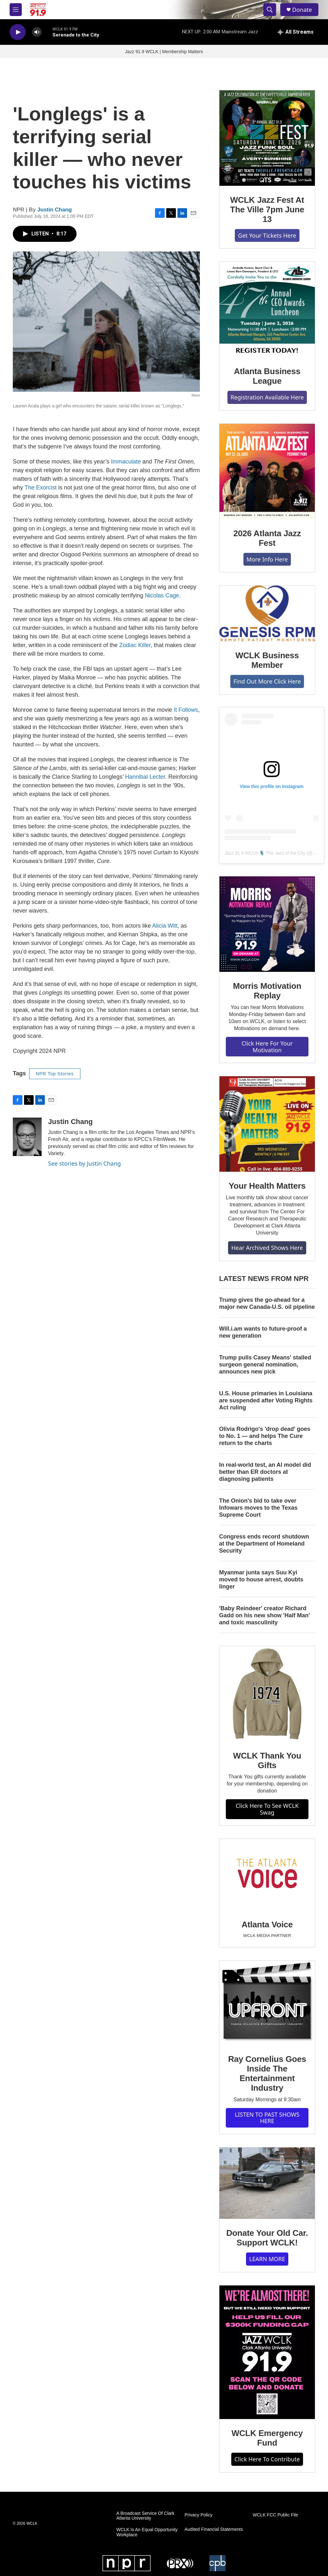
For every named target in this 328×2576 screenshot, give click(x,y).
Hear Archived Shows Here (267, 1247)
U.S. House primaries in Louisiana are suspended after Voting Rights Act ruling (266, 1400)
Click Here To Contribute (267, 2459)
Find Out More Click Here (267, 681)
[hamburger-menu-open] (16, 9)
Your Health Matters (267, 1186)
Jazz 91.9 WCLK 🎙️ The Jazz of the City (265, 853)
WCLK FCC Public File (275, 2515)
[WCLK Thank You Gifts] (267, 1694)
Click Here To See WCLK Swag (267, 1809)
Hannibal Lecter (145, 777)
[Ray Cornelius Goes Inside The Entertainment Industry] (267, 2003)
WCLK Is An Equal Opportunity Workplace (146, 2532)
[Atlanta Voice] (267, 1874)
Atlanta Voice (267, 1924)
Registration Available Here (267, 397)
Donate (302, 9)
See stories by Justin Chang (84, 1163)
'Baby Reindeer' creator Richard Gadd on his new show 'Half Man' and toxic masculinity (264, 1615)
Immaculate (126, 461)
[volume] (36, 32)
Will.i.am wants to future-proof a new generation (263, 1332)
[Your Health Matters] (267, 1124)
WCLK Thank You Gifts (267, 1760)
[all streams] (295, 32)
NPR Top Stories (55, 1073)
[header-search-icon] (269, 9)
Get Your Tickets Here (267, 235)
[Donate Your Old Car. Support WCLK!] (267, 2183)
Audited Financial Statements (213, 2529)
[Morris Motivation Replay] (267, 924)
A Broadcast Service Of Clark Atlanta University (145, 2516)
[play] (17, 32)
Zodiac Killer (135, 645)
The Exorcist (41, 487)
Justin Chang (54, 210)
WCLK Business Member (267, 660)
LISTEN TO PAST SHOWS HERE (267, 2118)
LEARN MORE (267, 2259)
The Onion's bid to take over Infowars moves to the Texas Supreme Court (258, 1507)
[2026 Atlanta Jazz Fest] (267, 471)
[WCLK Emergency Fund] (267, 2352)
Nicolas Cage (162, 595)
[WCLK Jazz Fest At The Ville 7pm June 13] (267, 138)
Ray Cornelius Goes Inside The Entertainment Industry (267, 2073)
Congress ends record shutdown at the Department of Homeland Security (264, 1543)
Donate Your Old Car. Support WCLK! (267, 2237)
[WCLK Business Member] (267, 613)
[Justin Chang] (27, 1137)
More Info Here (267, 559)
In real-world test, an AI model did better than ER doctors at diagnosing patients (265, 1472)
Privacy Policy (198, 2515)
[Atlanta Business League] (267, 309)
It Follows (186, 710)
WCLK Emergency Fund (267, 2438)
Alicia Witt (164, 926)
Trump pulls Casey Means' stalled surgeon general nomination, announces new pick (265, 1364)
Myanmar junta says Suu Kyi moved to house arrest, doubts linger (261, 1579)
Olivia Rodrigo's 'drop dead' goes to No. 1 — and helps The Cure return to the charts (264, 1436)
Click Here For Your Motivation (267, 1046)
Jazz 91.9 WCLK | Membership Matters (164, 51)
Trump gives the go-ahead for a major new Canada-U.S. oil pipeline (267, 1303)
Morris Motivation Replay (267, 990)
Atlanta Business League (267, 376)
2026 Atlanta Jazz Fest (267, 538)
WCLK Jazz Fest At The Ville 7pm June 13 (267, 209)
